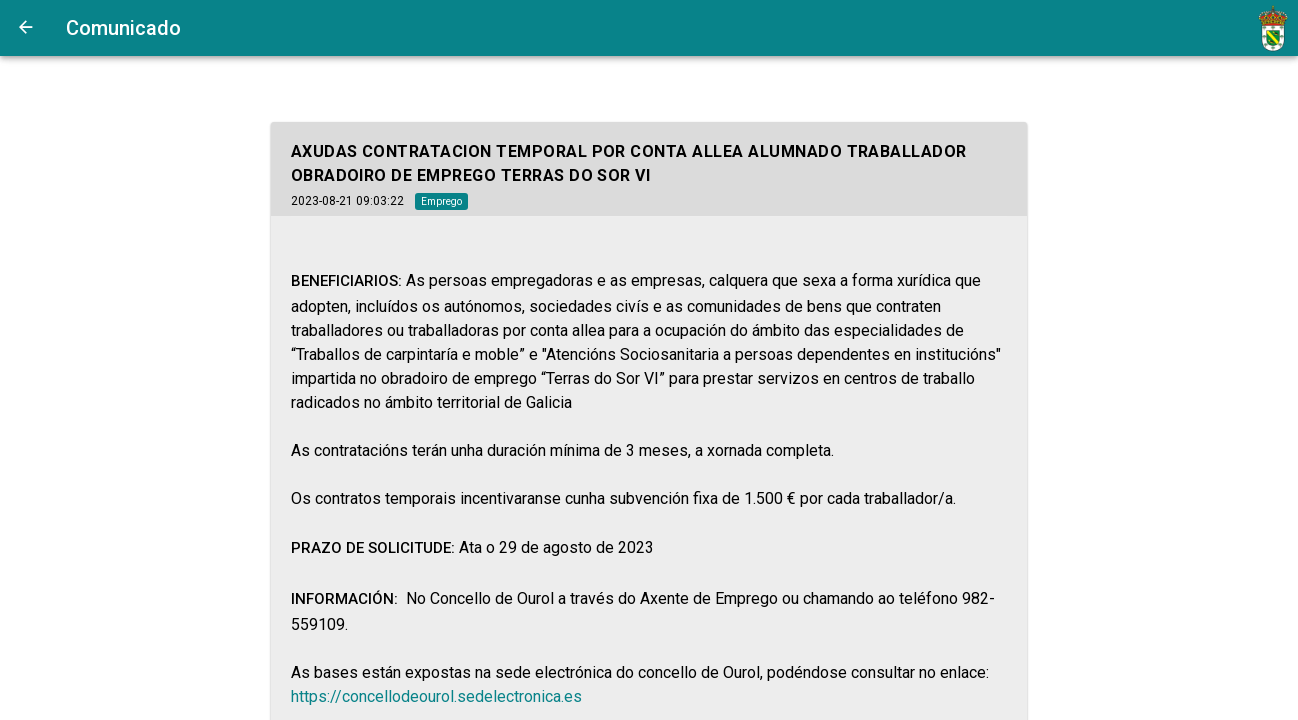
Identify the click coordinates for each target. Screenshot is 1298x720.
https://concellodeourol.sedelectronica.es (436, 696)
